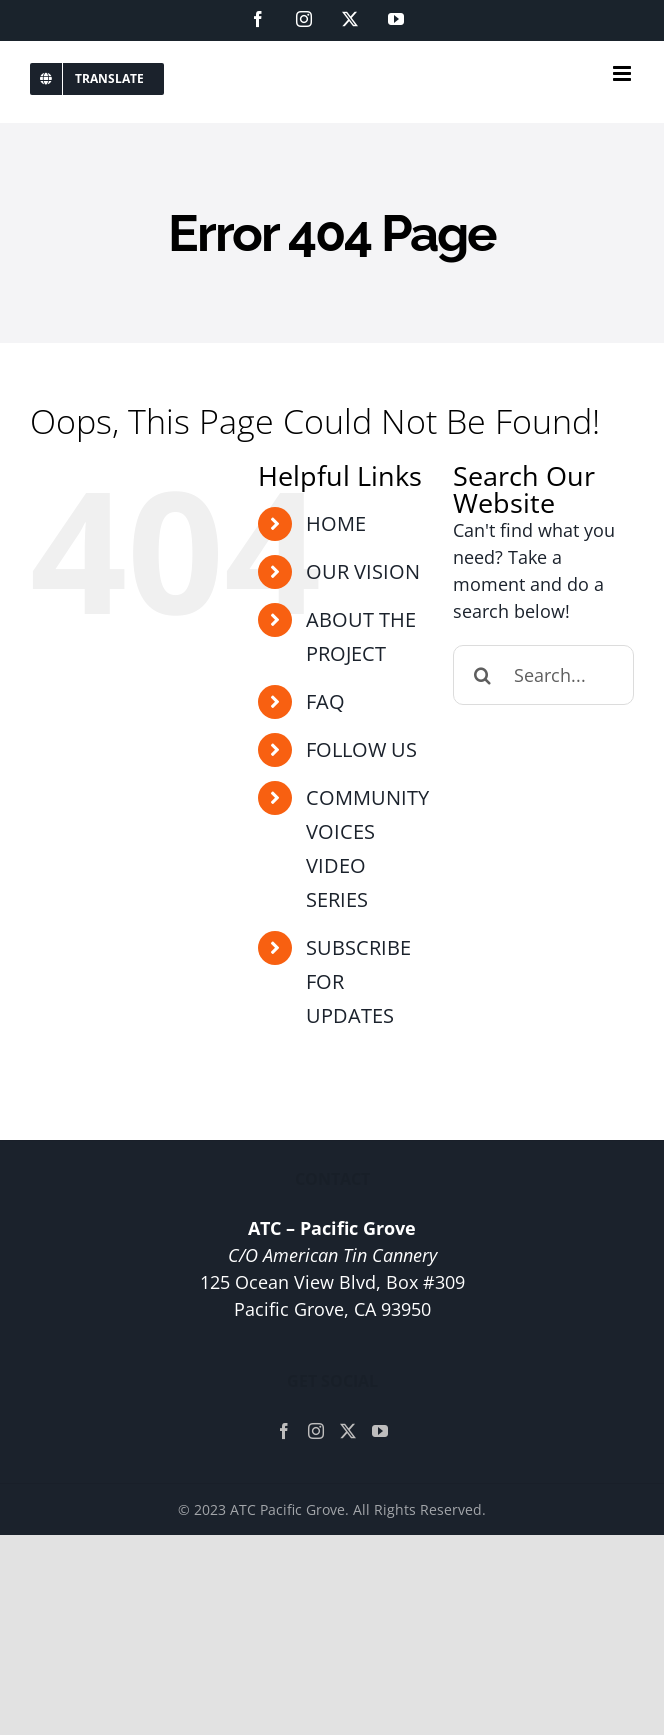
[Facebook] (284, 1431)
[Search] (483, 675)
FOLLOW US (361, 749)
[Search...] (543, 675)
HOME (336, 523)
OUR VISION (363, 571)
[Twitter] (348, 1431)
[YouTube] (380, 1431)
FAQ (325, 701)
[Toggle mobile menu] (623, 73)
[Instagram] (316, 1431)
